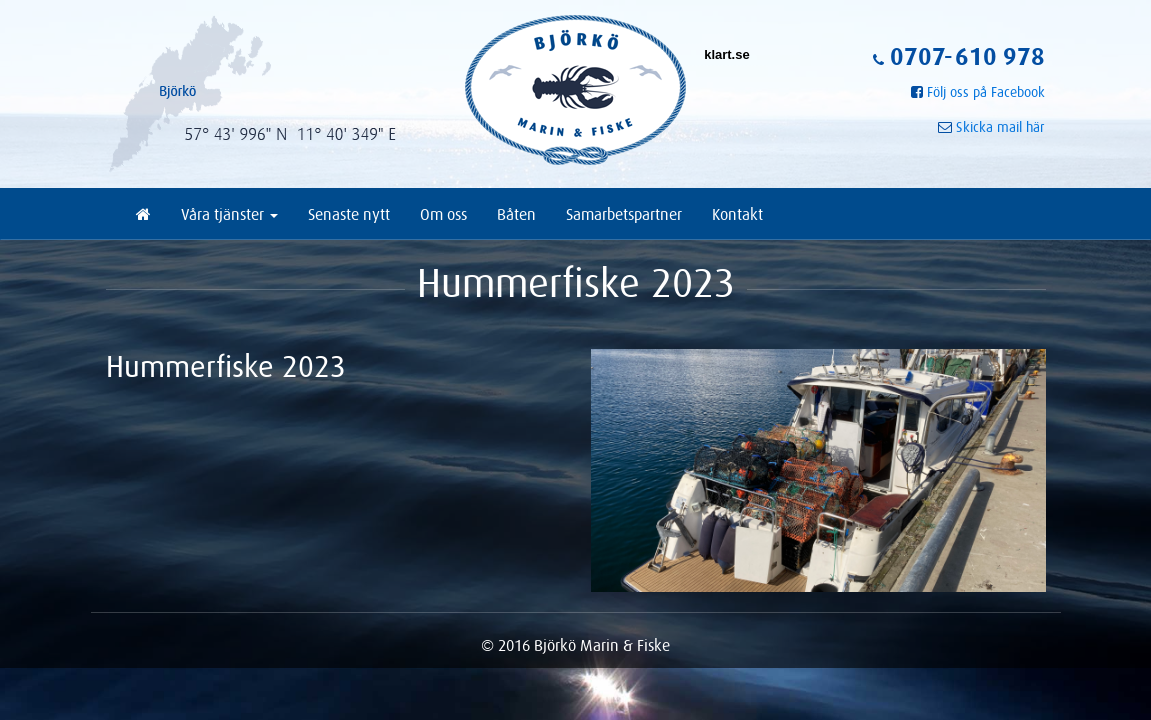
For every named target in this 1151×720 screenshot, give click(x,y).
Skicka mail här (1000, 127)
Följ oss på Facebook (986, 92)
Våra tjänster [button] (229, 214)
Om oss (443, 214)
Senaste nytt (349, 214)
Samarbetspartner (624, 214)
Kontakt (737, 214)
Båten (516, 214)
